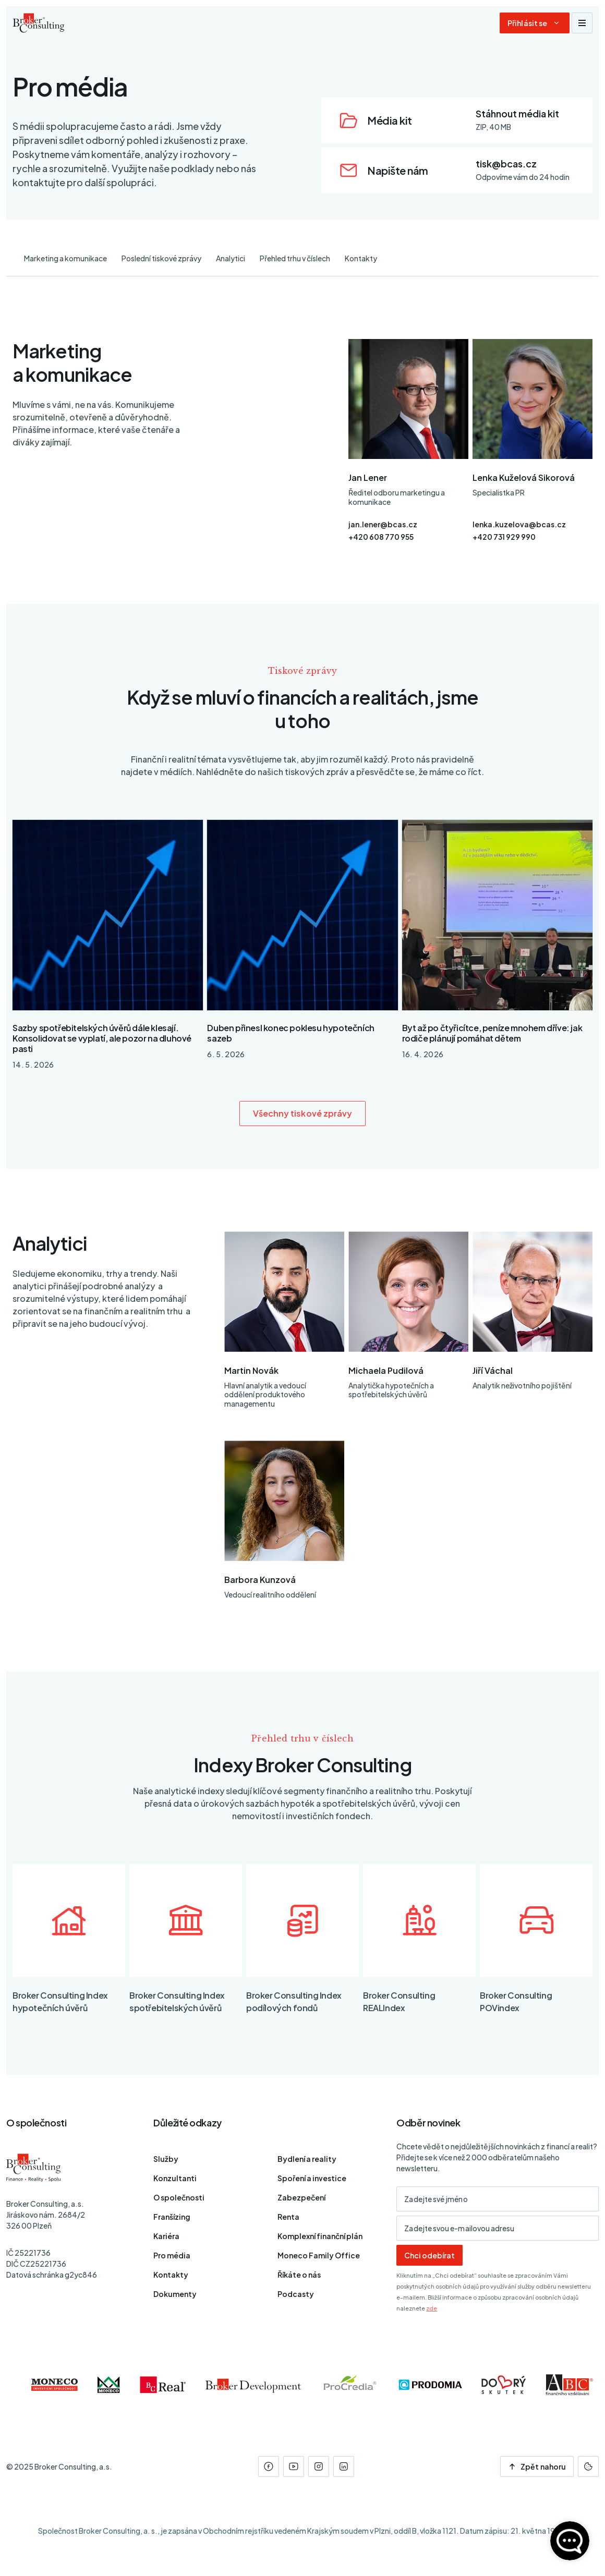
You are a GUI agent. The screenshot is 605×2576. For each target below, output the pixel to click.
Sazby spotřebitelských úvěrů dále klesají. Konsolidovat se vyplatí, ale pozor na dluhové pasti (102, 1038)
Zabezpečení (301, 2197)
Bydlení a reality (306, 2158)
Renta (288, 2216)
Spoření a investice (311, 2178)
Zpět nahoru (537, 2466)
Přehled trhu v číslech (295, 258)
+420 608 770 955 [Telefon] (381, 536)
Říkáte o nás (299, 2274)
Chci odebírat (429, 2255)
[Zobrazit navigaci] (582, 23)
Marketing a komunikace (65, 258)
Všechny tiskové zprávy (303, 1113)
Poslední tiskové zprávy (161, 258)
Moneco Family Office (318, 2255)
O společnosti (178, 2197)
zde (431, 2308)
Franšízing (171, 2216)
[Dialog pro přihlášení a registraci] (535, 23)
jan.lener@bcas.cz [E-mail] (382, 524)
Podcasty (295, 2294)
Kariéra (166, 2236)
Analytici (230, 258)
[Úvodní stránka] (39, 23)
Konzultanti (175, 2178)
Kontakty (361, 258)
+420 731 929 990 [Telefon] (504, 536)
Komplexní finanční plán (319, 2236)
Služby (165, 2158)
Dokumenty (175, 2294)
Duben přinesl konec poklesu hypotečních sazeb (290, 1033)
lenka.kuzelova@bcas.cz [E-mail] (519, 524)
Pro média (171, 2255)
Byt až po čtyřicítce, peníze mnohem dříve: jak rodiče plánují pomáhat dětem (492, 1033)
